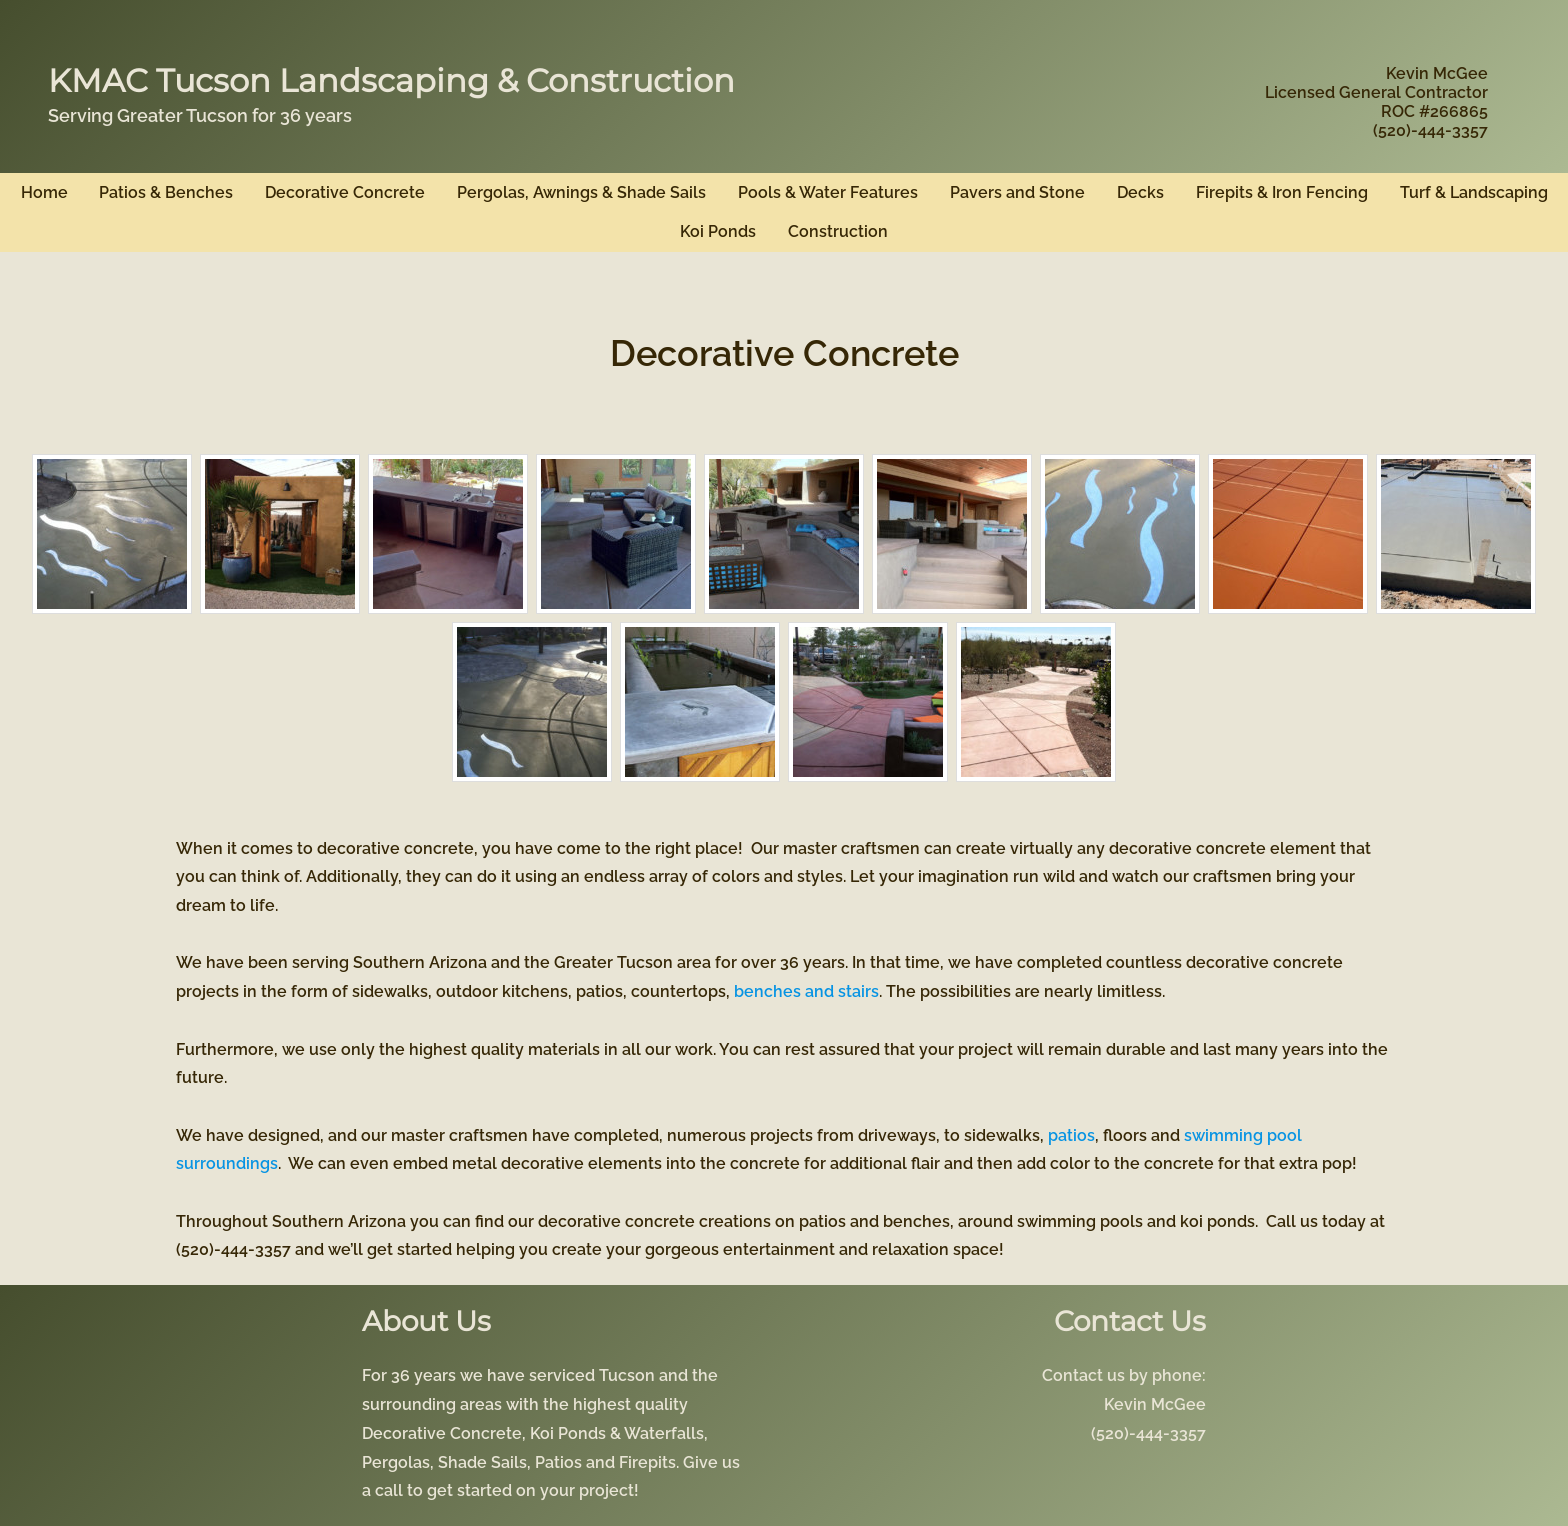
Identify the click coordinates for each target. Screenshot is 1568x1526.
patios (1071, 1135)
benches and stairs (806, 991)
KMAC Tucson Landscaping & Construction (391, 80)
